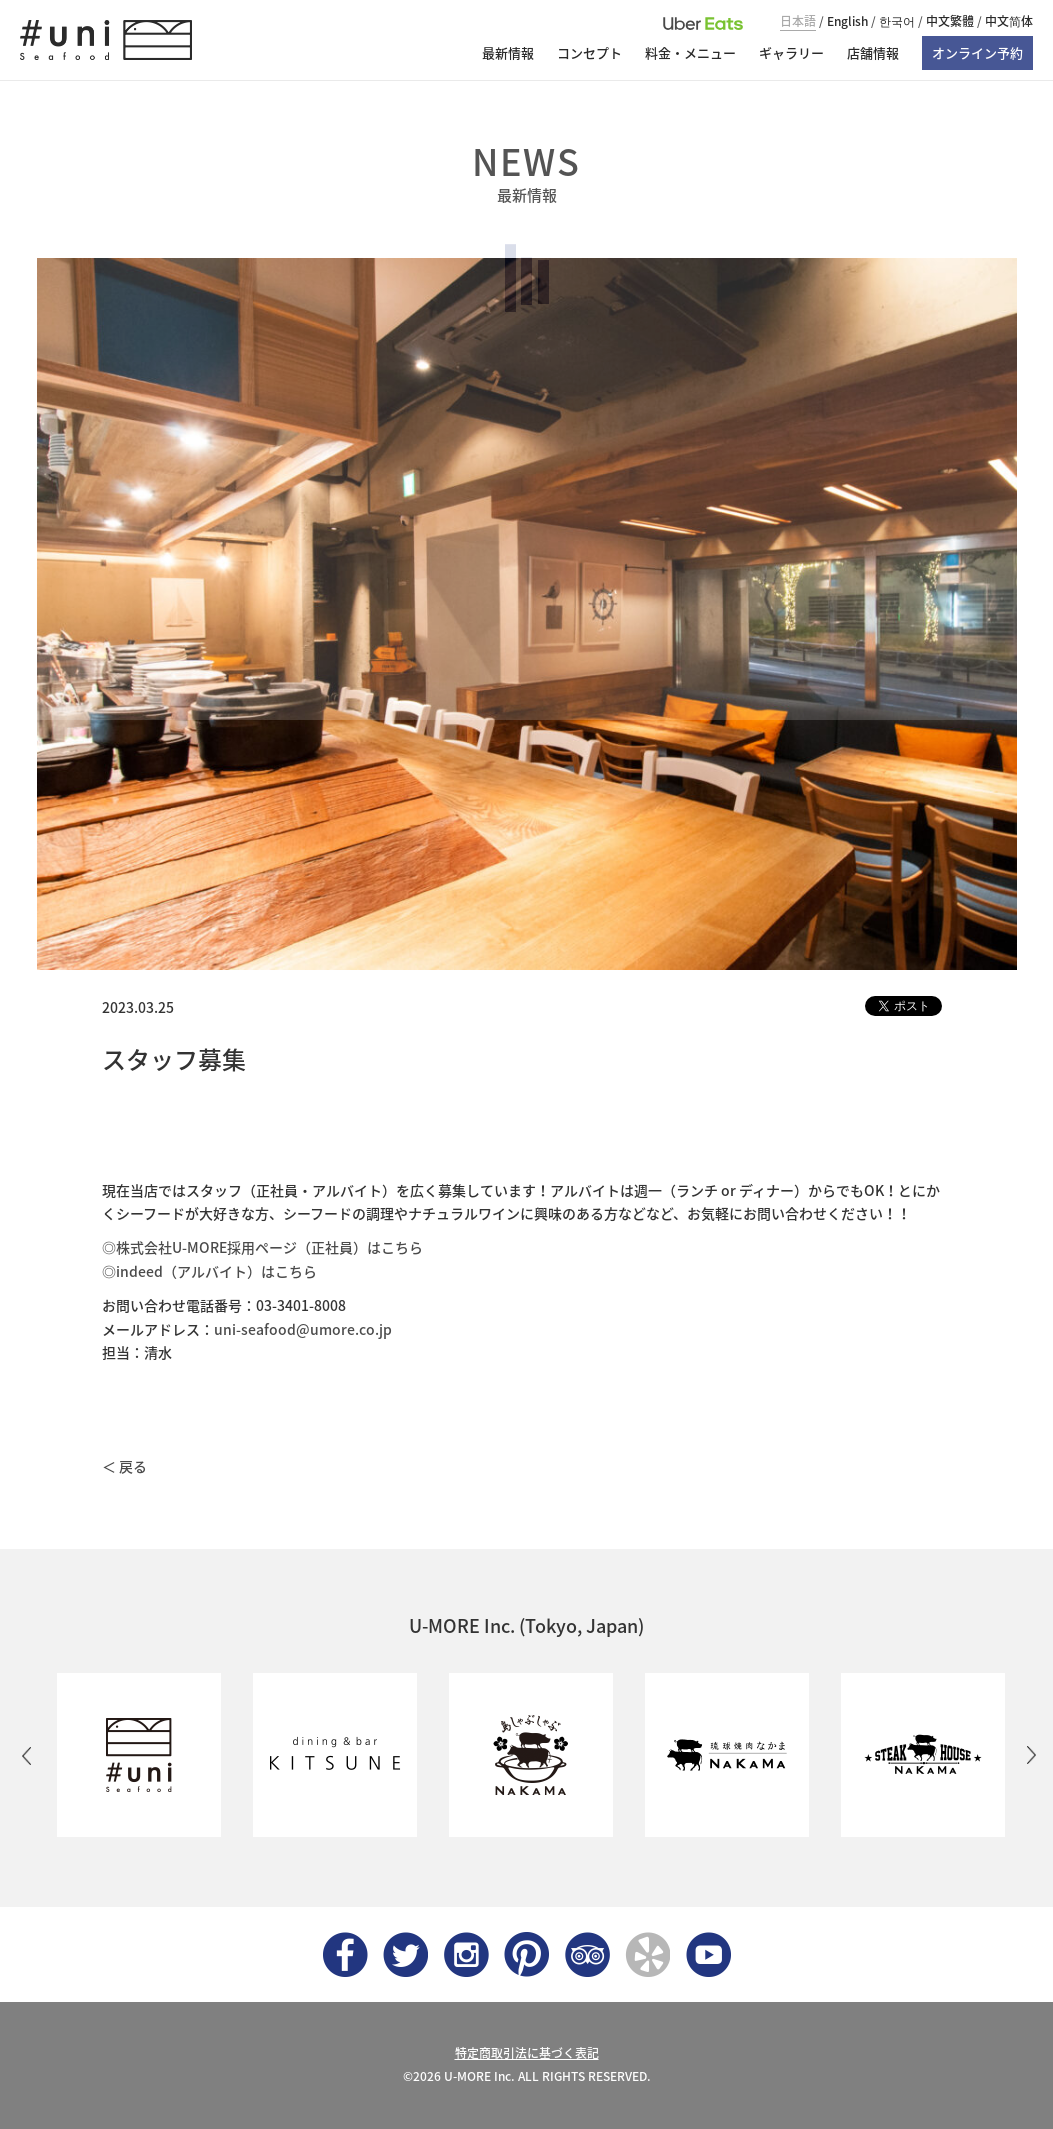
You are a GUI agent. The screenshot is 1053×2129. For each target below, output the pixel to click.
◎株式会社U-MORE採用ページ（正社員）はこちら (262, 1247)
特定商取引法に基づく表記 (527, 2053)
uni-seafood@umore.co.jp (303, 1329)
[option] (135, 1755)
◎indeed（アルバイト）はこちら (209, 1271)
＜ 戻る (124, 1466)
